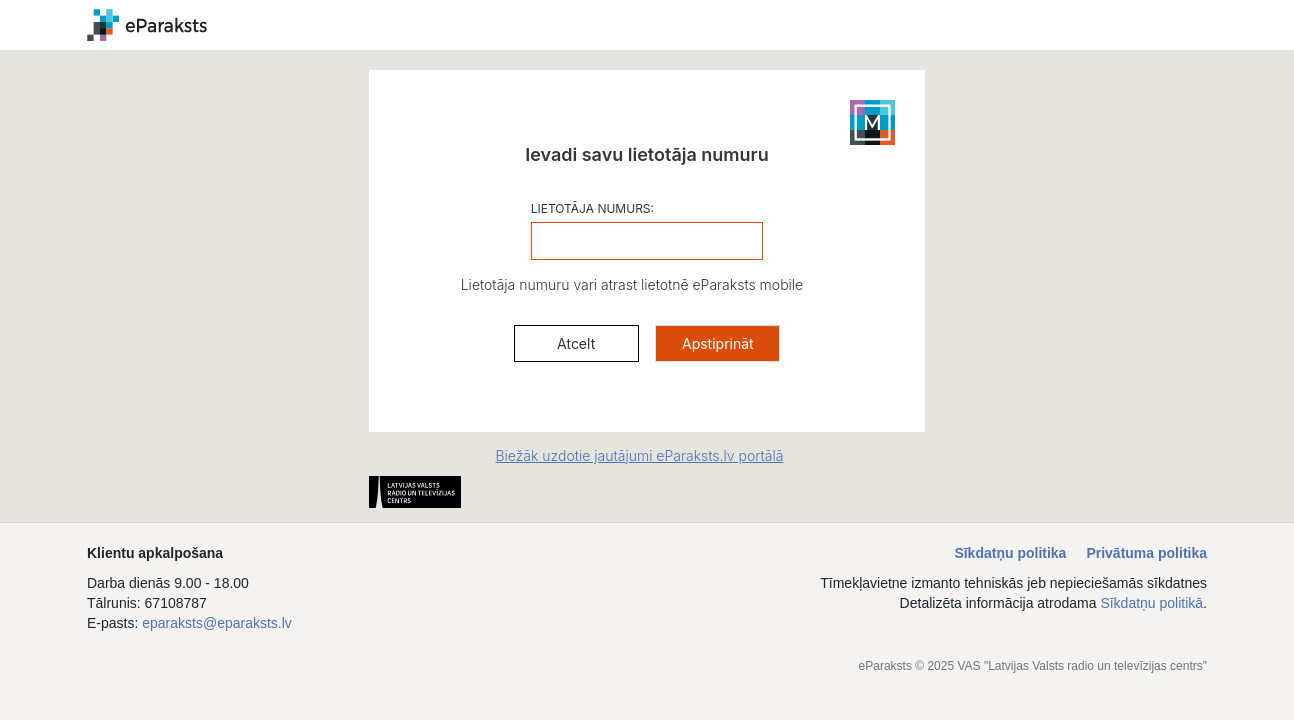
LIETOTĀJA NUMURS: (592, 208)
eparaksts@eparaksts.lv (217, 623)
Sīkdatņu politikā (1151, 603)
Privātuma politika (1146, 553)
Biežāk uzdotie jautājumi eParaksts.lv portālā (639, 455)
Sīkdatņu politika (1010, 553)
